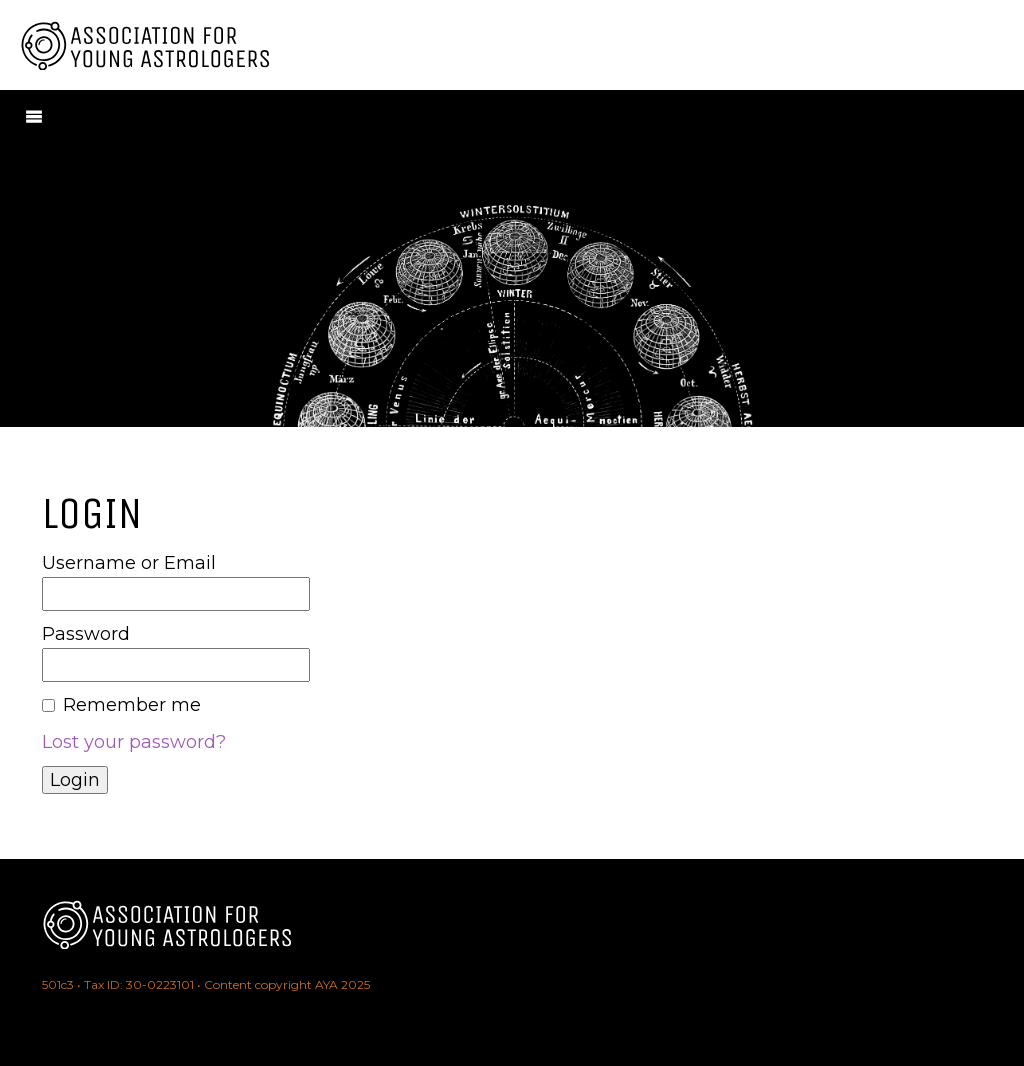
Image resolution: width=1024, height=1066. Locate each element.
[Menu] (34, 116)
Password (86, 634)
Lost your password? (134, 742)
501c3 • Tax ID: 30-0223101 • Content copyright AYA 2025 (206, 984)
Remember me (132, 705)
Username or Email (129, 563)
